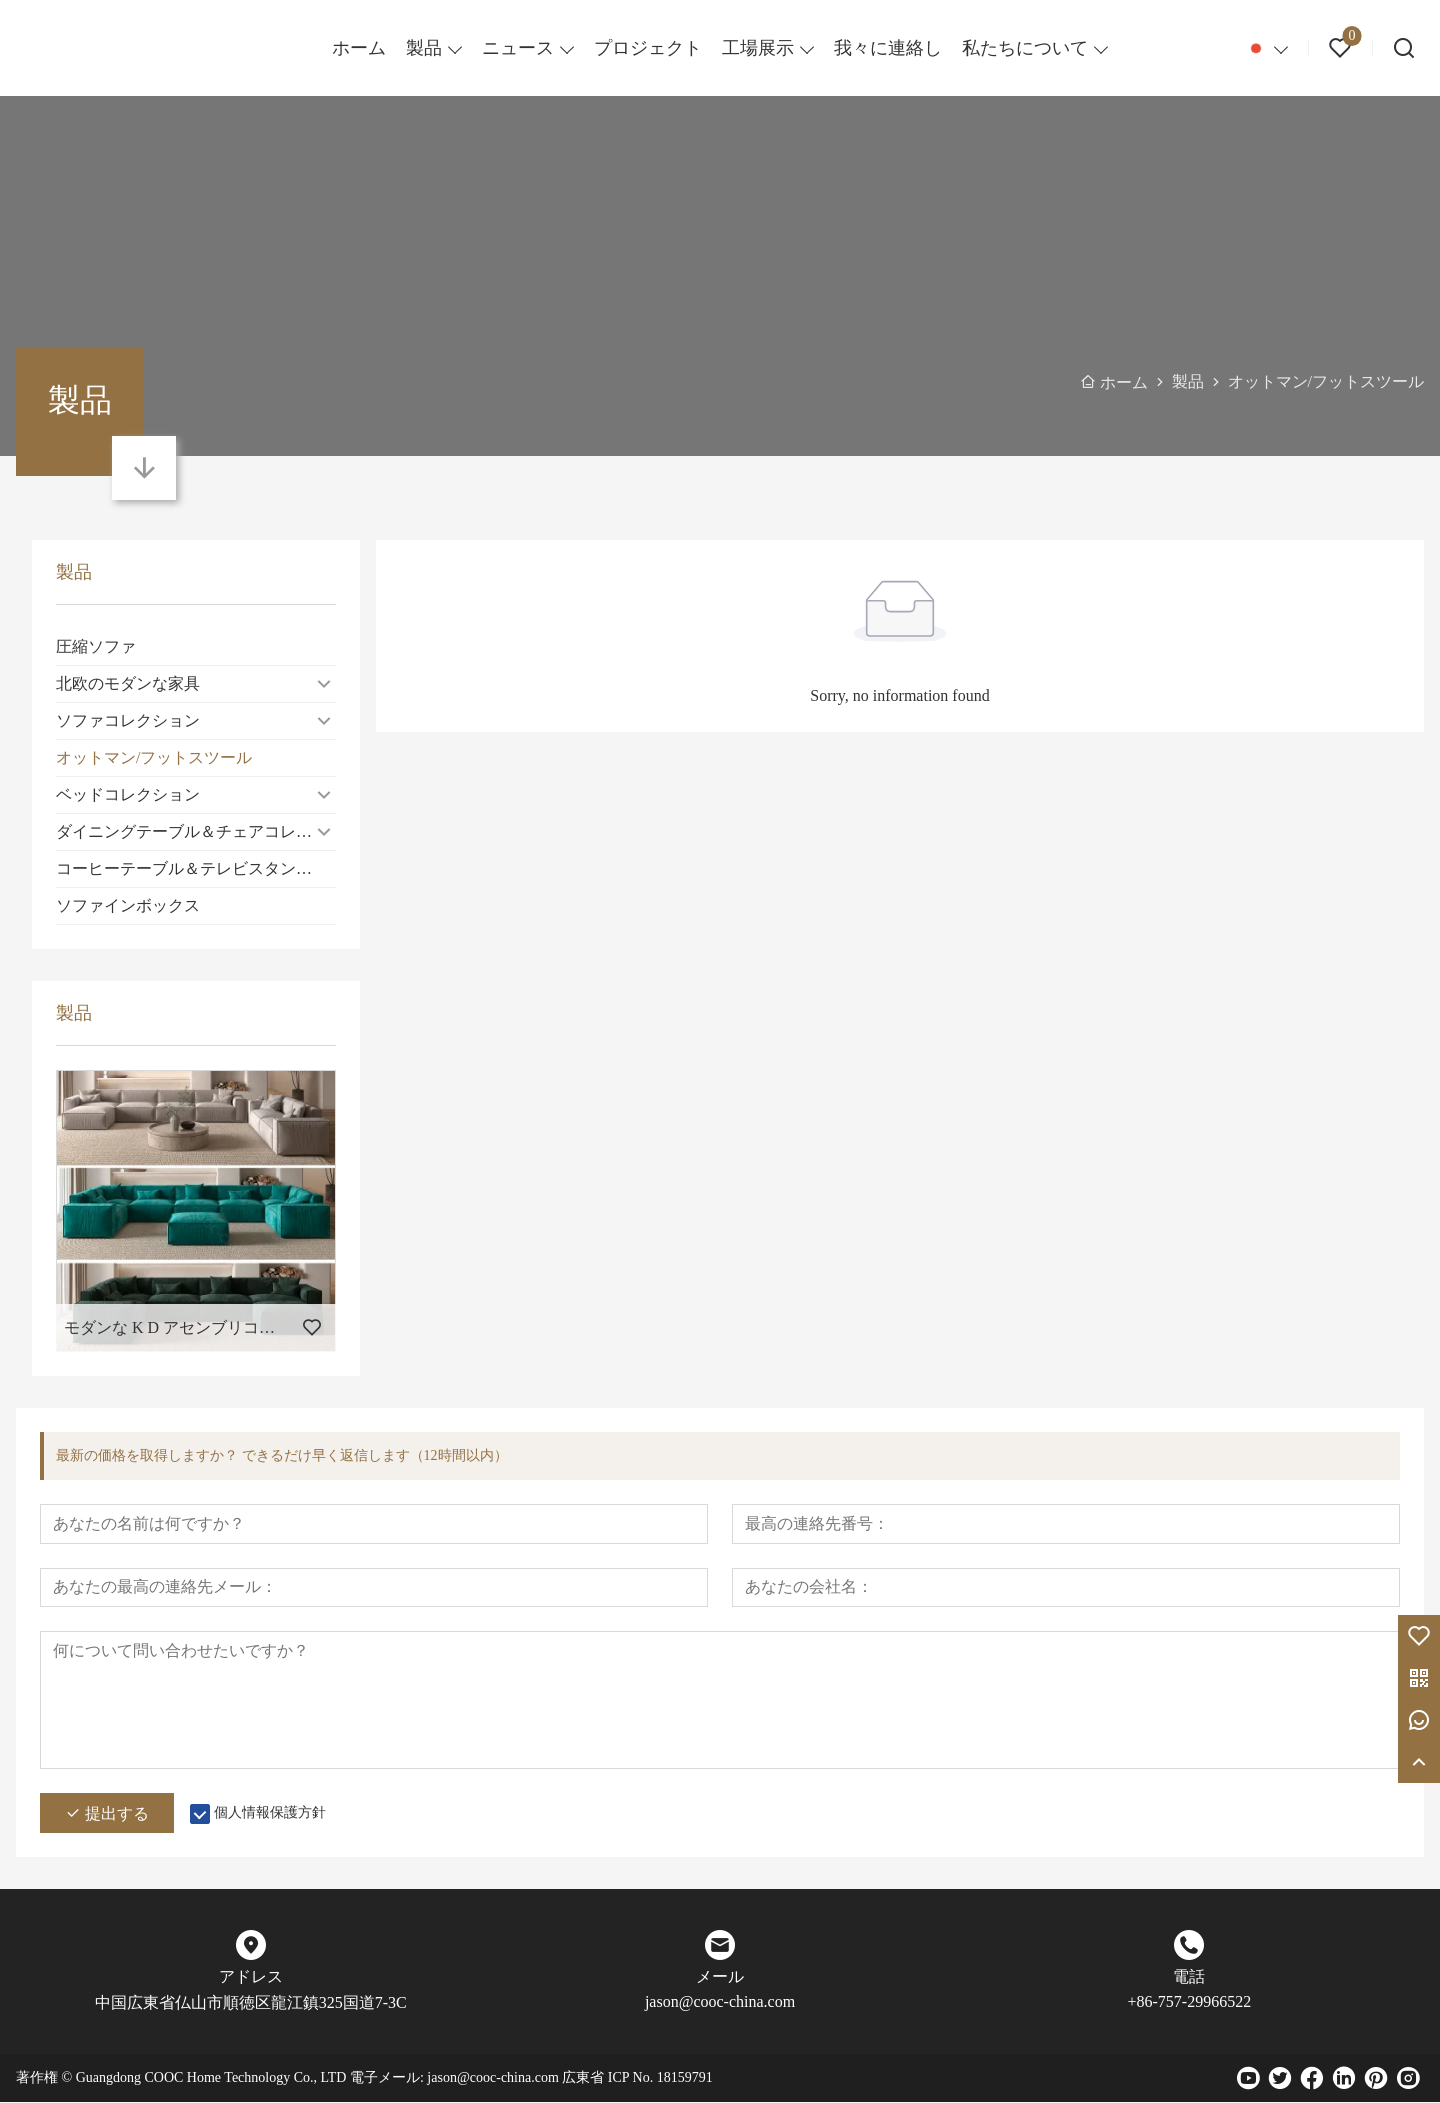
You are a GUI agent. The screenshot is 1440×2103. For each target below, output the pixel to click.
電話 (1189, 1977)
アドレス (251, 1977)
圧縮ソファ (96, 646)
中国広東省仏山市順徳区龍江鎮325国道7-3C (251, 2003)
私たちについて (1025, 48)
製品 (424, 48)
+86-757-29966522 (1189, 2002)
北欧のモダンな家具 (128, 683)
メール (720, 1977)
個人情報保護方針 (270, 1813)
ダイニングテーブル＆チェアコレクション (196, 831)
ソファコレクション (128, 720)
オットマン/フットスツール (154, 757)
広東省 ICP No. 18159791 (637, 2078)
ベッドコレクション (128, 794)
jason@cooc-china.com (720, 2002)
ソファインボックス (128, 905)
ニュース (518, 48)
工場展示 (758, 48)
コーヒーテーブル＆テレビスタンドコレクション (196, 868)
